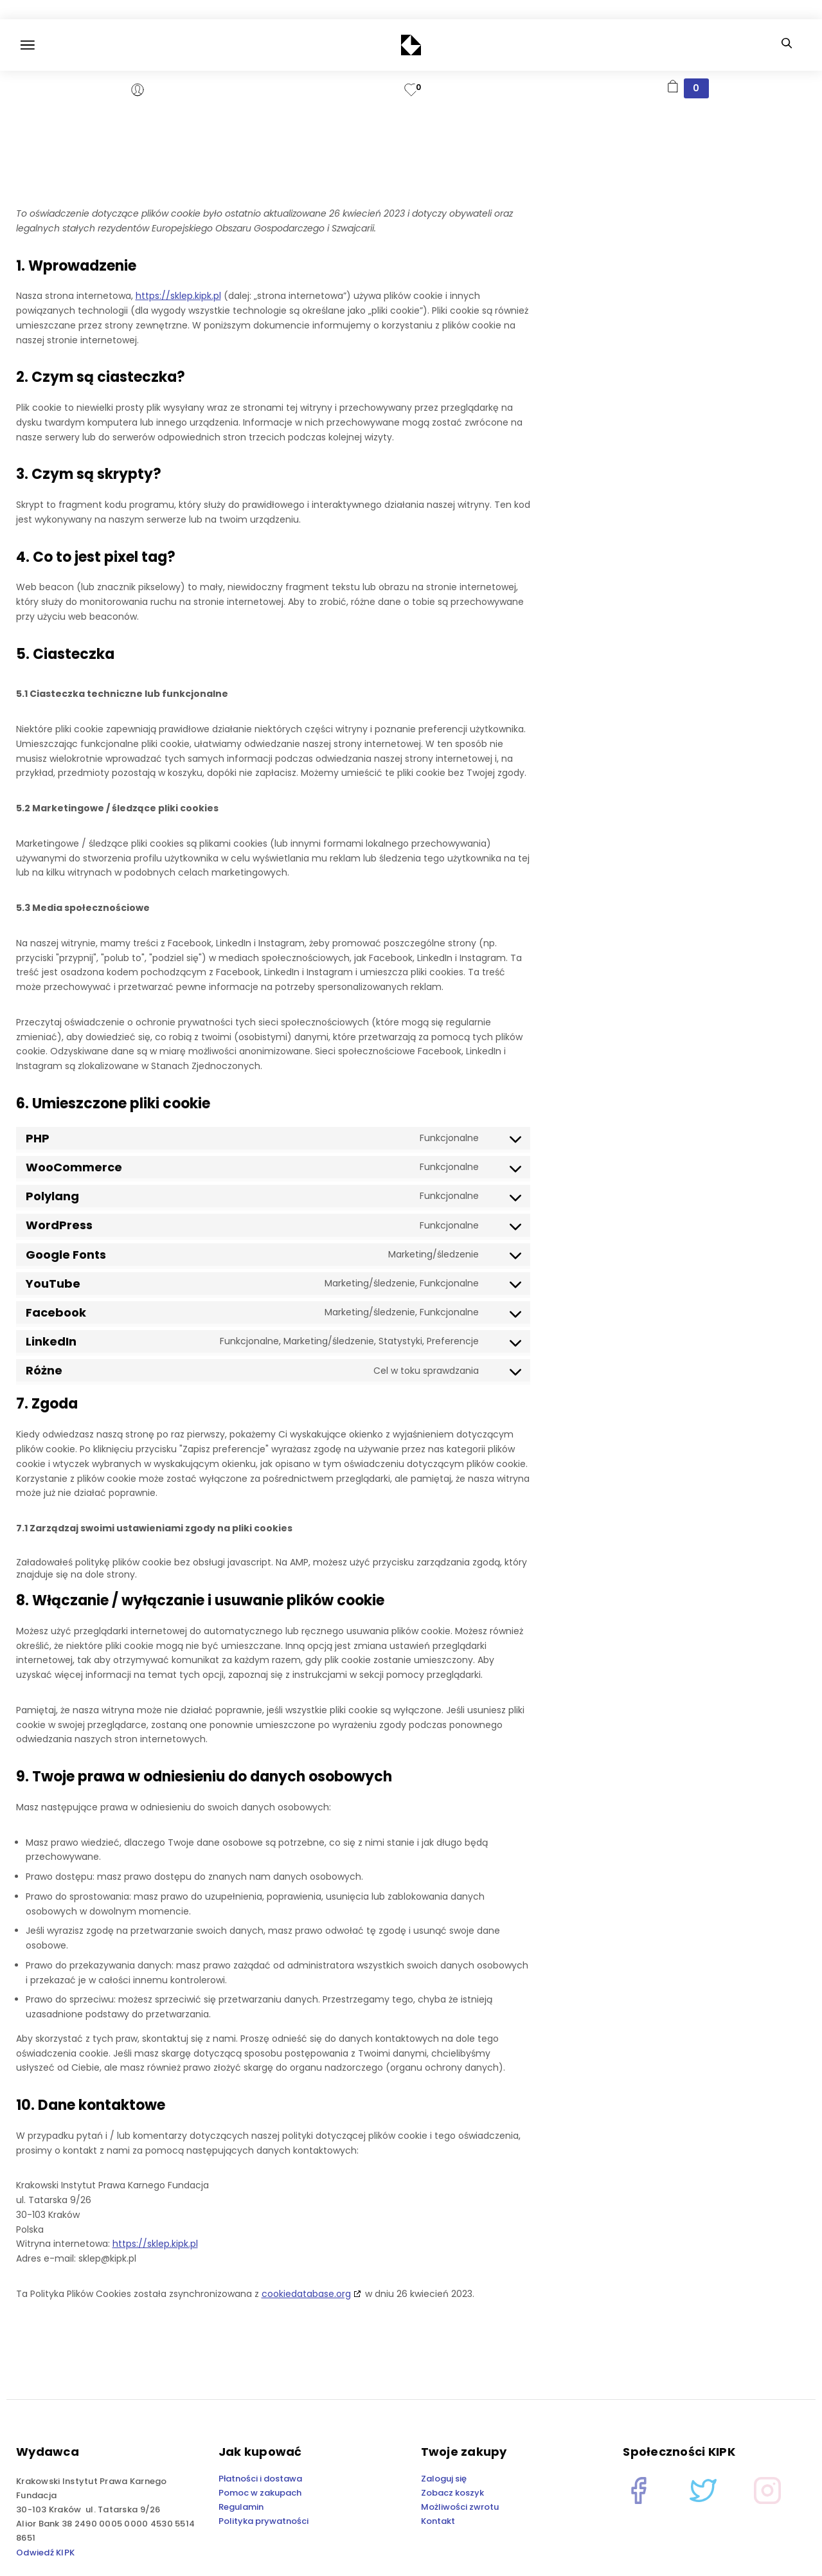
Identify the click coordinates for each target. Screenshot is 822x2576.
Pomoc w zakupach (260, 2493)
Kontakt (438, 2521)
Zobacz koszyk (452, 2493)
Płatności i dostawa (260, 2478)
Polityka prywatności (263, 2521)
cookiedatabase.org (306, 2293)
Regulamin (241, 2507)
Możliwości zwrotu (460, 2507)
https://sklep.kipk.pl (178, 295)
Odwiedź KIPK (45, 2552)
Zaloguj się (444, 2478)
